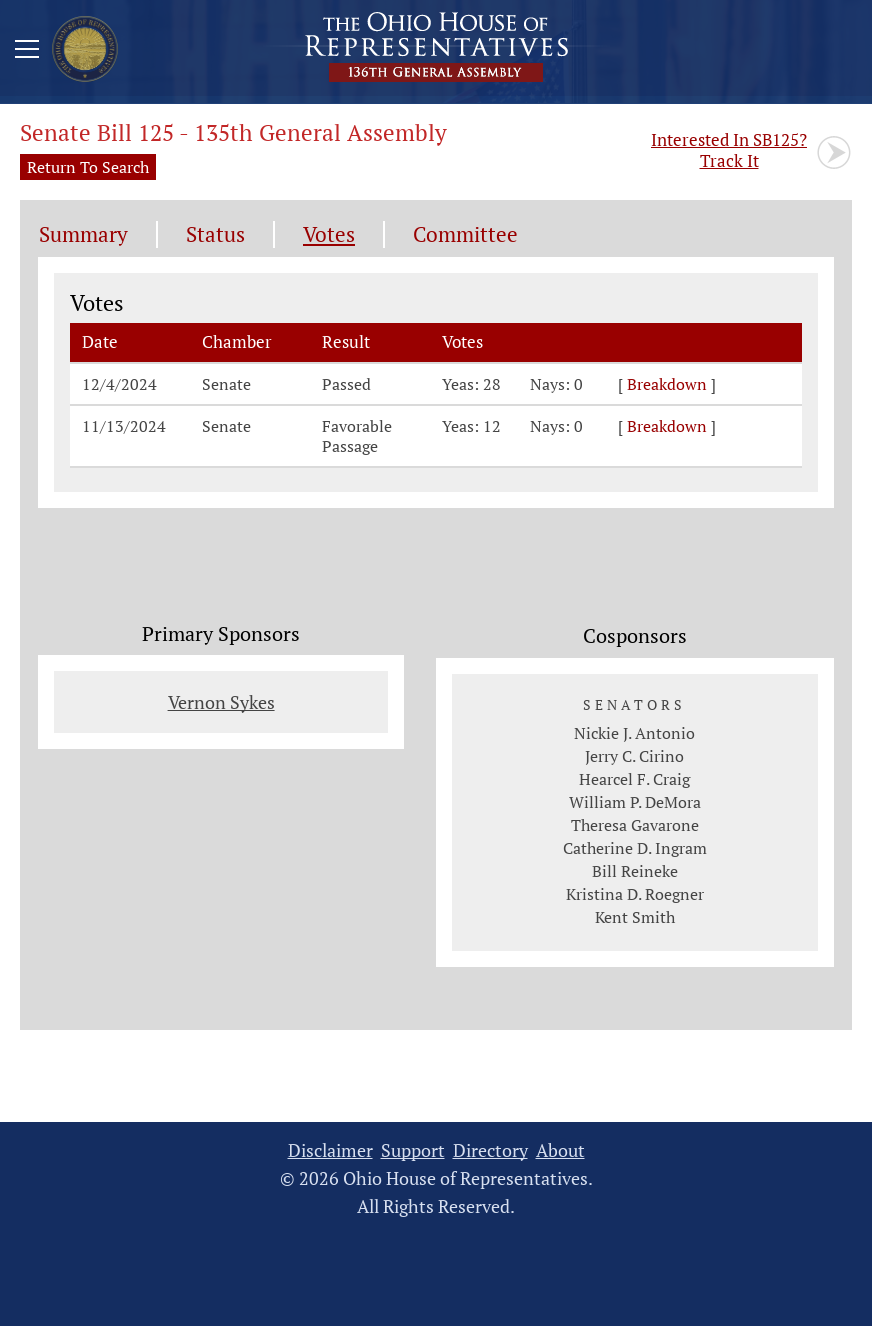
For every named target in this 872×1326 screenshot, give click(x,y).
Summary (83, 234)
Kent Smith (635, 917)
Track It (729, 150)
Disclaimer (330, 1150)
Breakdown (667, 384)
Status (215, 234)
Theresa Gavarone (635, 825)
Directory (490, 1150)
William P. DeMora (635, 802)
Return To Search (88, 167)
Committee (465, 234)
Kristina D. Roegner (635, 894)
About (560, 1150)
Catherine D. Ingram (635, 848)
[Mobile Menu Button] (27, 52)
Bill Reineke (635, 871)
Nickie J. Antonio (634, 733)
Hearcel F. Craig (634, 779)
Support (413, 1150)
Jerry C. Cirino (634, 756)
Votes (329, 234)
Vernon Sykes (221, 702)
